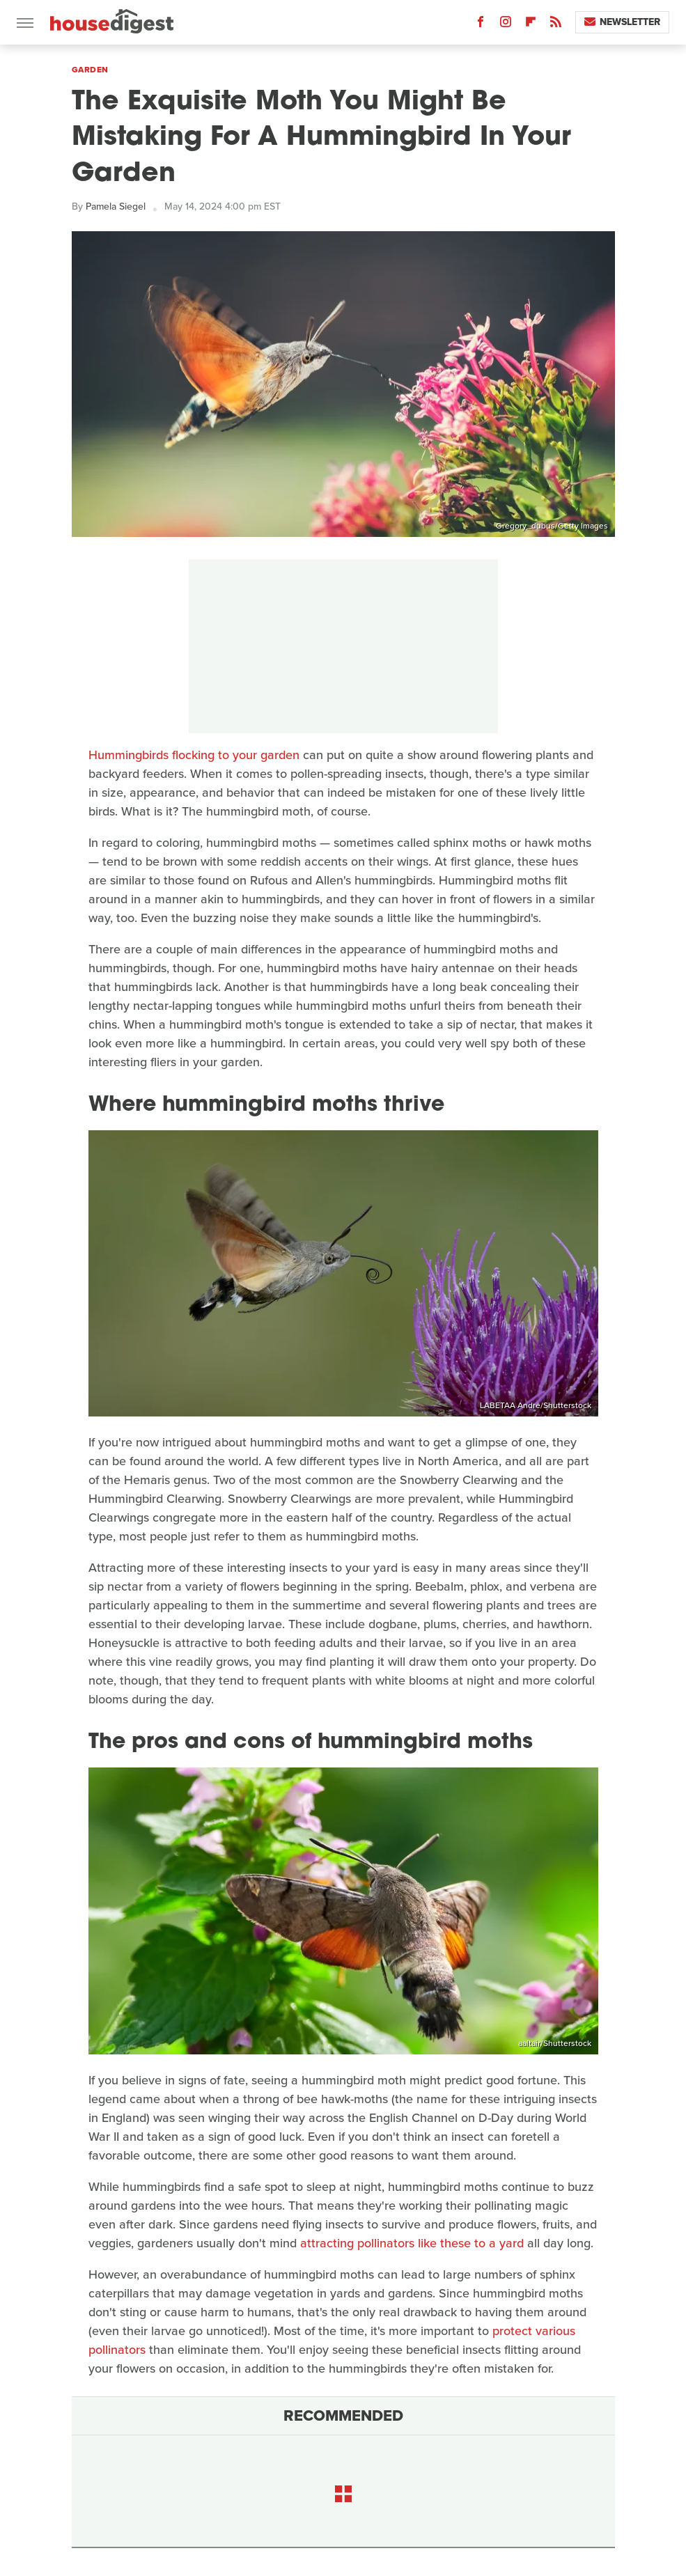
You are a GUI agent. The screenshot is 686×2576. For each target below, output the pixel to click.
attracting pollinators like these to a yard (412, 2243)
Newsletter (622, 22)
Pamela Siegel (116, 206)
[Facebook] (480, 24)
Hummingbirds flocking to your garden (193, 755)
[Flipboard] (530, 24)
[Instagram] (505, 24)
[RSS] (555, 24)
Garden (90, 69)
